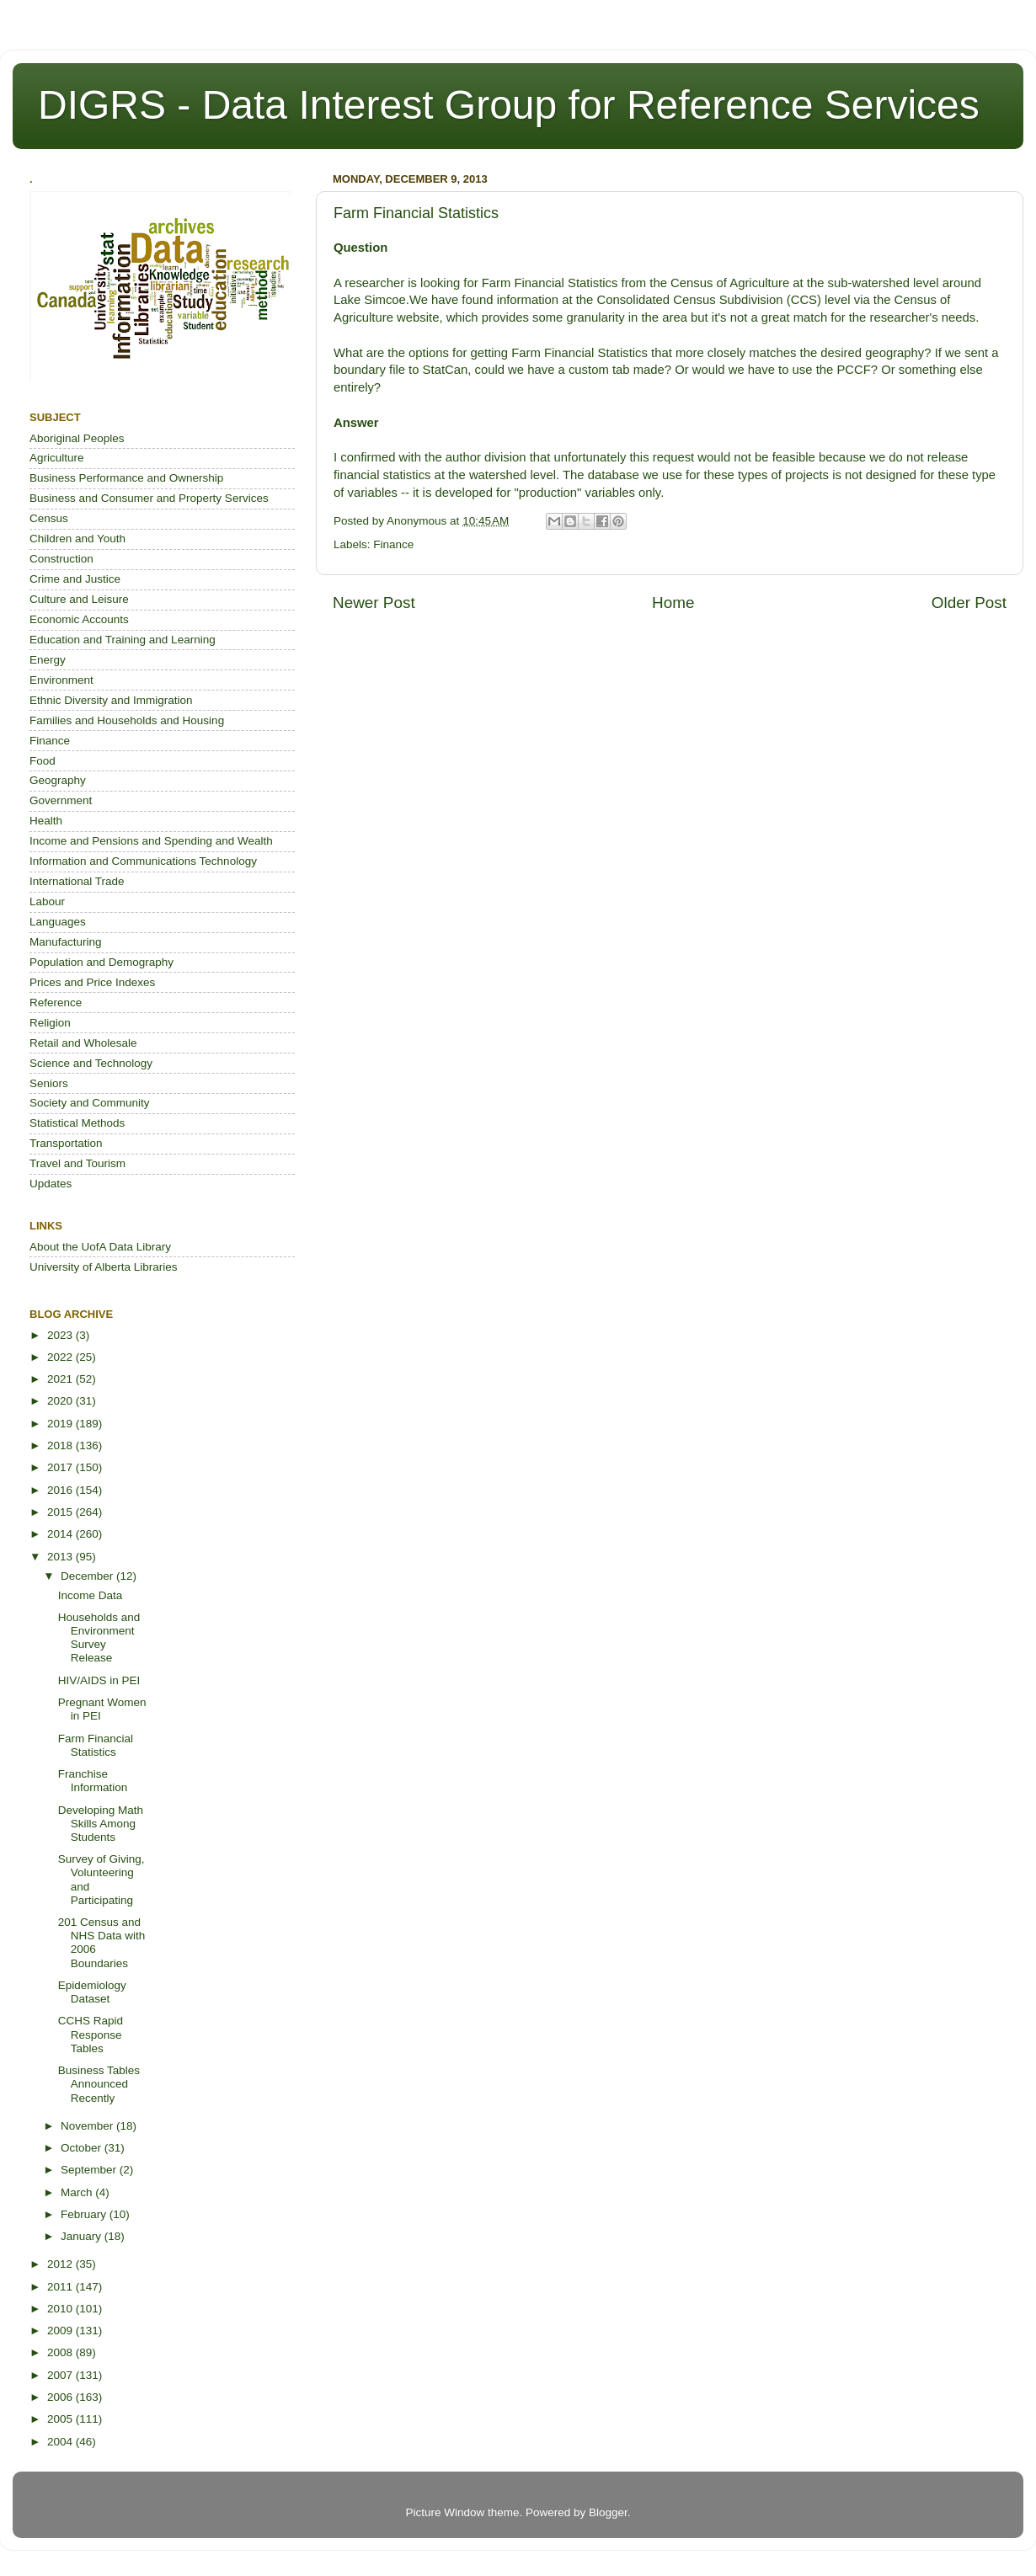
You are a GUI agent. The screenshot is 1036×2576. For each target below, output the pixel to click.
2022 (61, 1357)
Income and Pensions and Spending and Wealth (151, 841)
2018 (61, 1445)
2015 (61, 1512)
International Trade (77, 881)
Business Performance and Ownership (126, 478)
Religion (50, 1022)
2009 (61, 2330)
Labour (47, 901)
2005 (61, 2419)
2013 (61, 1556)
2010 (61, 2308)
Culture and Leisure (79, 599)
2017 (61, 1467)
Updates (50, 1183)
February (85, 2214)
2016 (61, 1490)
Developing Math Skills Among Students (100, 1823)
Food (42, 761)
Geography (57, 780)
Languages (57, 921)
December (88, 1576)
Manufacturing (65, 942)
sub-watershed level (883, 283)
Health (45, 820)
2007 (61, 2375)
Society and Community (89, 1102)
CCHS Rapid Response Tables (90, 2034)
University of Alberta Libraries (103, 1267)
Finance (393, 544)
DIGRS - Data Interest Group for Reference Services (509, 105)
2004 (61, 2441)
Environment (61, 680)
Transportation (66, 1143)
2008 (61, 2352)
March (78, 2192)
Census (48, 518)
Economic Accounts (79, 619)
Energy (47, 659)
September (90, 2169)
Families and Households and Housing (126, 720)
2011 (61, 2286)
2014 (61, 1534)
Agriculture (56, 457)
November (88, 2126)
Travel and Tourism (77, 1163)
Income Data (90, 1595)
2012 (61, 2264)
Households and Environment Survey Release (99, 1638)
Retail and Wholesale (83, 1043)
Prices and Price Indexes (92, 982)
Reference (55, 1002)
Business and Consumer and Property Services (149, 498)
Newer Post (374, 602)
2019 (61, 1423)
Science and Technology (90, 1063)
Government (60, 800)
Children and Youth (77, 538)
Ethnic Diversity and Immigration (111, 700)
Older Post (969, 602)
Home (673, 602)
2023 (61, 1335)
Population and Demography (101, 962)
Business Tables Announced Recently (99, 2084)
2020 (61, 1401)
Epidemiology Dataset (92, 1992)
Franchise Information (93, 1781)
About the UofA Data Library (100, 1246)
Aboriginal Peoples (77, 438)
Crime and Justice (74, 579)
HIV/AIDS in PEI (99, 1680)
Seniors (48, 1083)
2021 (61, 1379)
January (82, 2236)
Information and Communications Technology (143, 861)
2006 (61, 2397)
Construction (61, 558)
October (82, 2147)
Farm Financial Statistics (95, 1745)
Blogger (608, 2512)
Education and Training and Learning (122, 639)
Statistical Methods (77, 1123)
